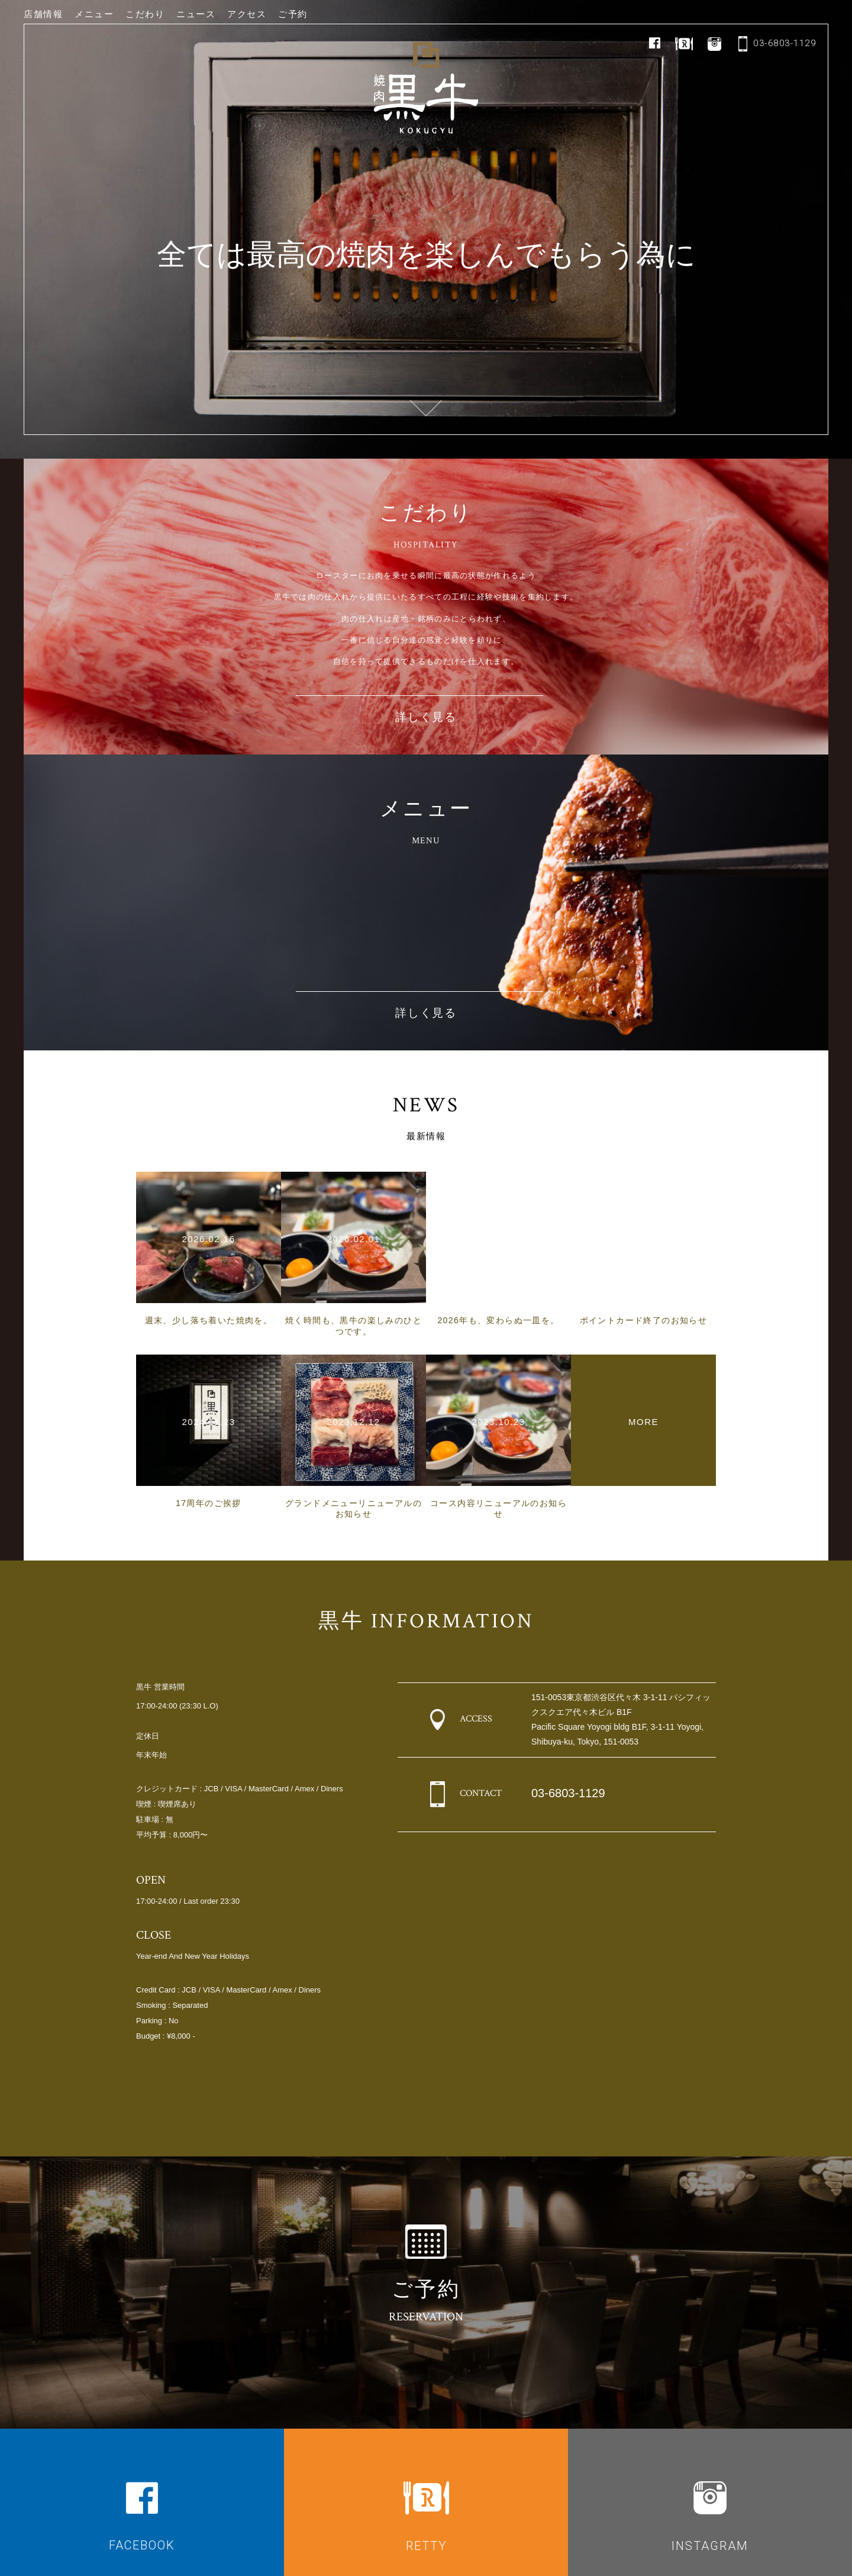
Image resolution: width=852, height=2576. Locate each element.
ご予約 (293, 14)
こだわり (144, 14)
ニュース (195, 14)
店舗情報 (43, 14)
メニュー (94, 14)
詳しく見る (426, 717)
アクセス (246, 14)
